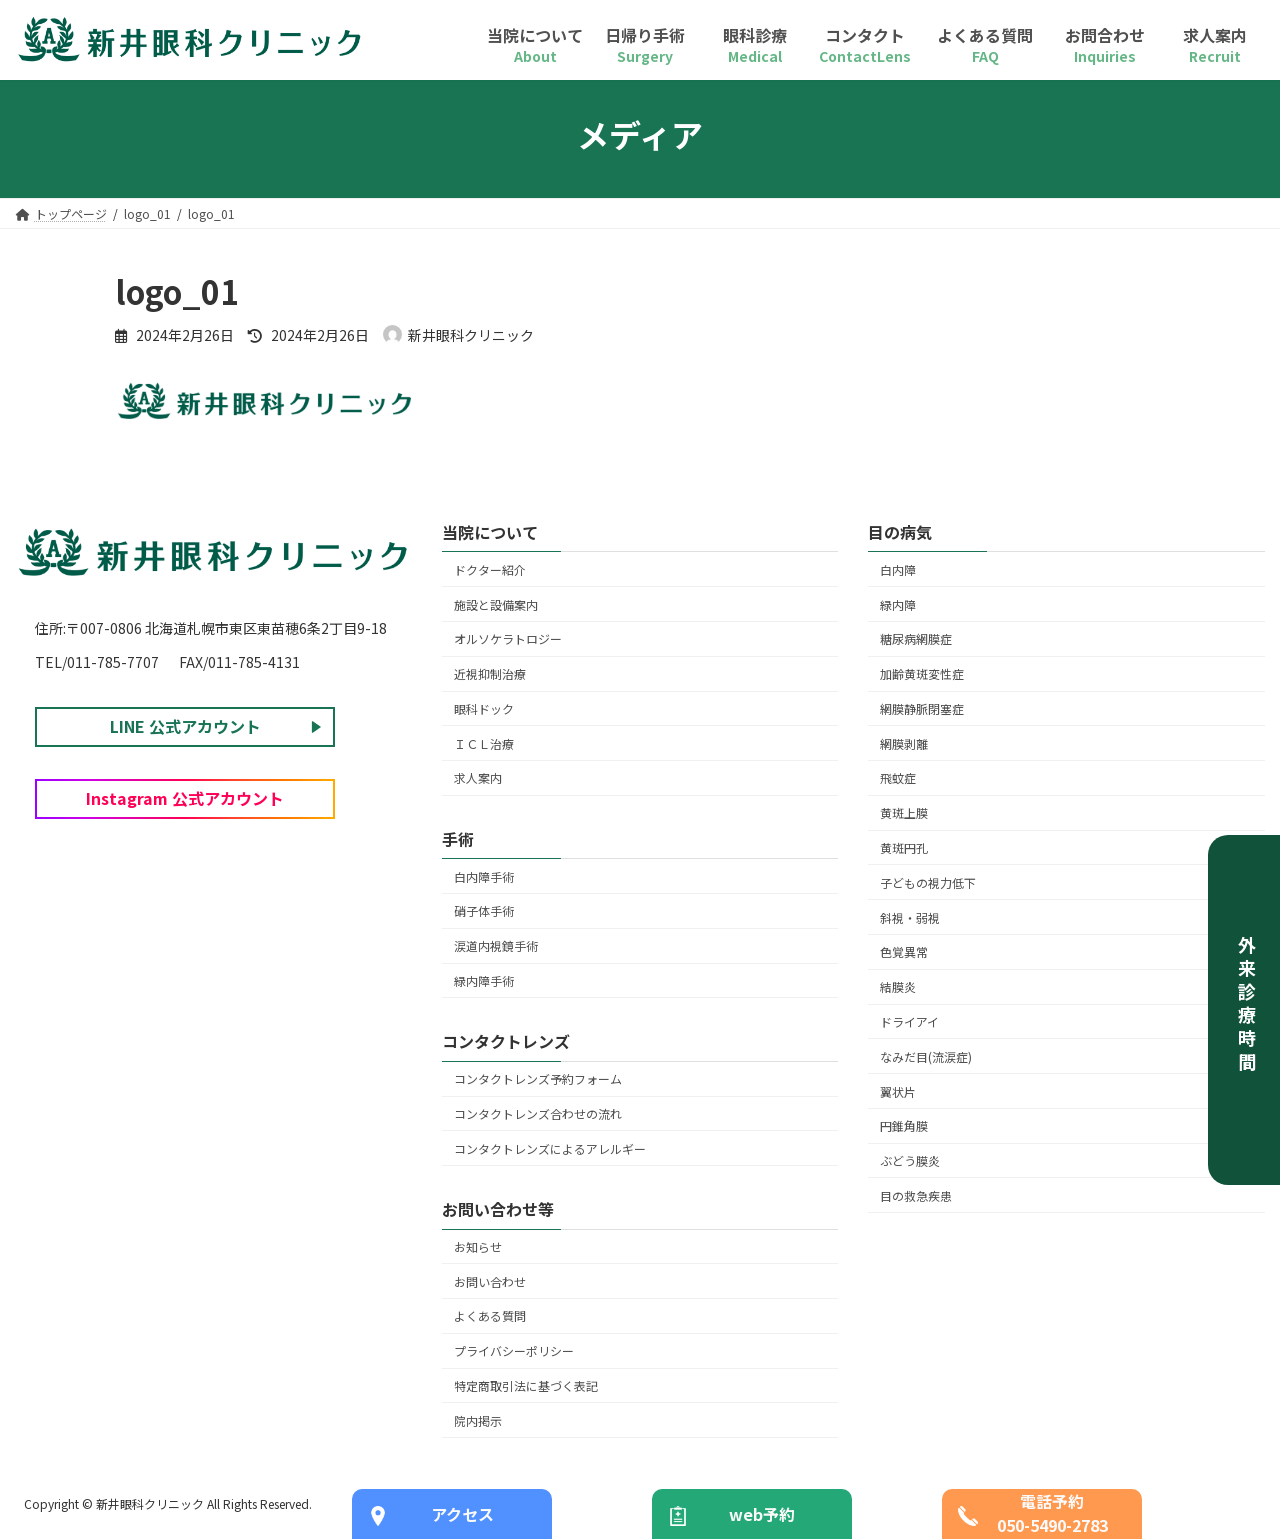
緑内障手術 (484, 980)
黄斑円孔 (904, 847)
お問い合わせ (490, 1281)
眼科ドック (484, 708)
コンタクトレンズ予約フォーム (538, 1079)
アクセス (462, 1514)
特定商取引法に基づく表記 (526, 1385)
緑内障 (898, 604)
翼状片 (898, 1091)
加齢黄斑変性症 (922, 674)
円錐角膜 (904, 1126)
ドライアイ (909, 1021)
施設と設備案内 (496, 604)
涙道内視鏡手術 (496, 946)
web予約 (762, 1514)
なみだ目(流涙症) (926, 1056)
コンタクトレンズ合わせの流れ (538, 1113)
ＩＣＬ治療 (484, 743)
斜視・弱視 (910, 917)
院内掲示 (478, 1420)
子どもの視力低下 (928, 882)
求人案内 (478, 778)
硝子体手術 (484, 911)
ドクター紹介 (490, 569)
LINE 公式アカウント (185, 726)
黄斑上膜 (904, 813)
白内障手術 (484, 876)
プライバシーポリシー (514, 1351)
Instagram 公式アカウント (185, 798)
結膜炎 (898, 987)
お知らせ (478, 1246)
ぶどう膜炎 (910, 1160)
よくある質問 (490, 1316)
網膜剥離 (904, 743)
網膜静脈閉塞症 (922, 708)
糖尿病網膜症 (916, 639)
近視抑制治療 (490, 674)
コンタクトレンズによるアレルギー (550, 1148)
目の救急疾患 (916, 1195)
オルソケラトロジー (508, 639)
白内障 (898, 569)
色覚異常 (904, 952)
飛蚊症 (898, 778)
